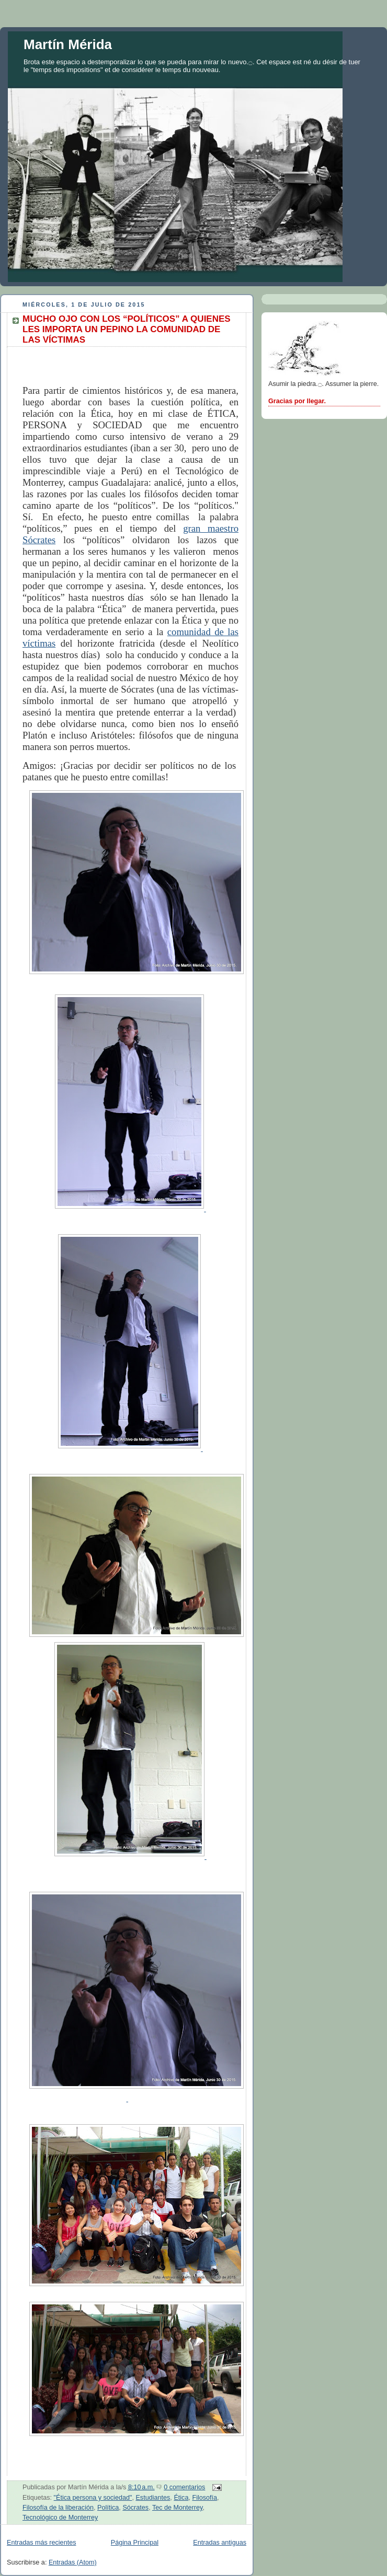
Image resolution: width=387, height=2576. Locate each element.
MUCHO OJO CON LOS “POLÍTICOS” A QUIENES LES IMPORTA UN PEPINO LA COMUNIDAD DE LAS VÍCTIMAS (126, 329)
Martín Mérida (68, 44)
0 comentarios (184, 2487)
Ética (181, 2497)
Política (108, 2507)
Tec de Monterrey (177, 2507)
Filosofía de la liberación (58, 2507)
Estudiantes (152, 2497)
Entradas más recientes (41, 2542)
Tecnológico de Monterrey (60, 2517)
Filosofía (204, 2497)
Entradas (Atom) (73, 2562)
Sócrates (135, 2507)
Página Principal (134, 2542)
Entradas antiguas (219, 2542)
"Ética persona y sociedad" (93, 2497)
